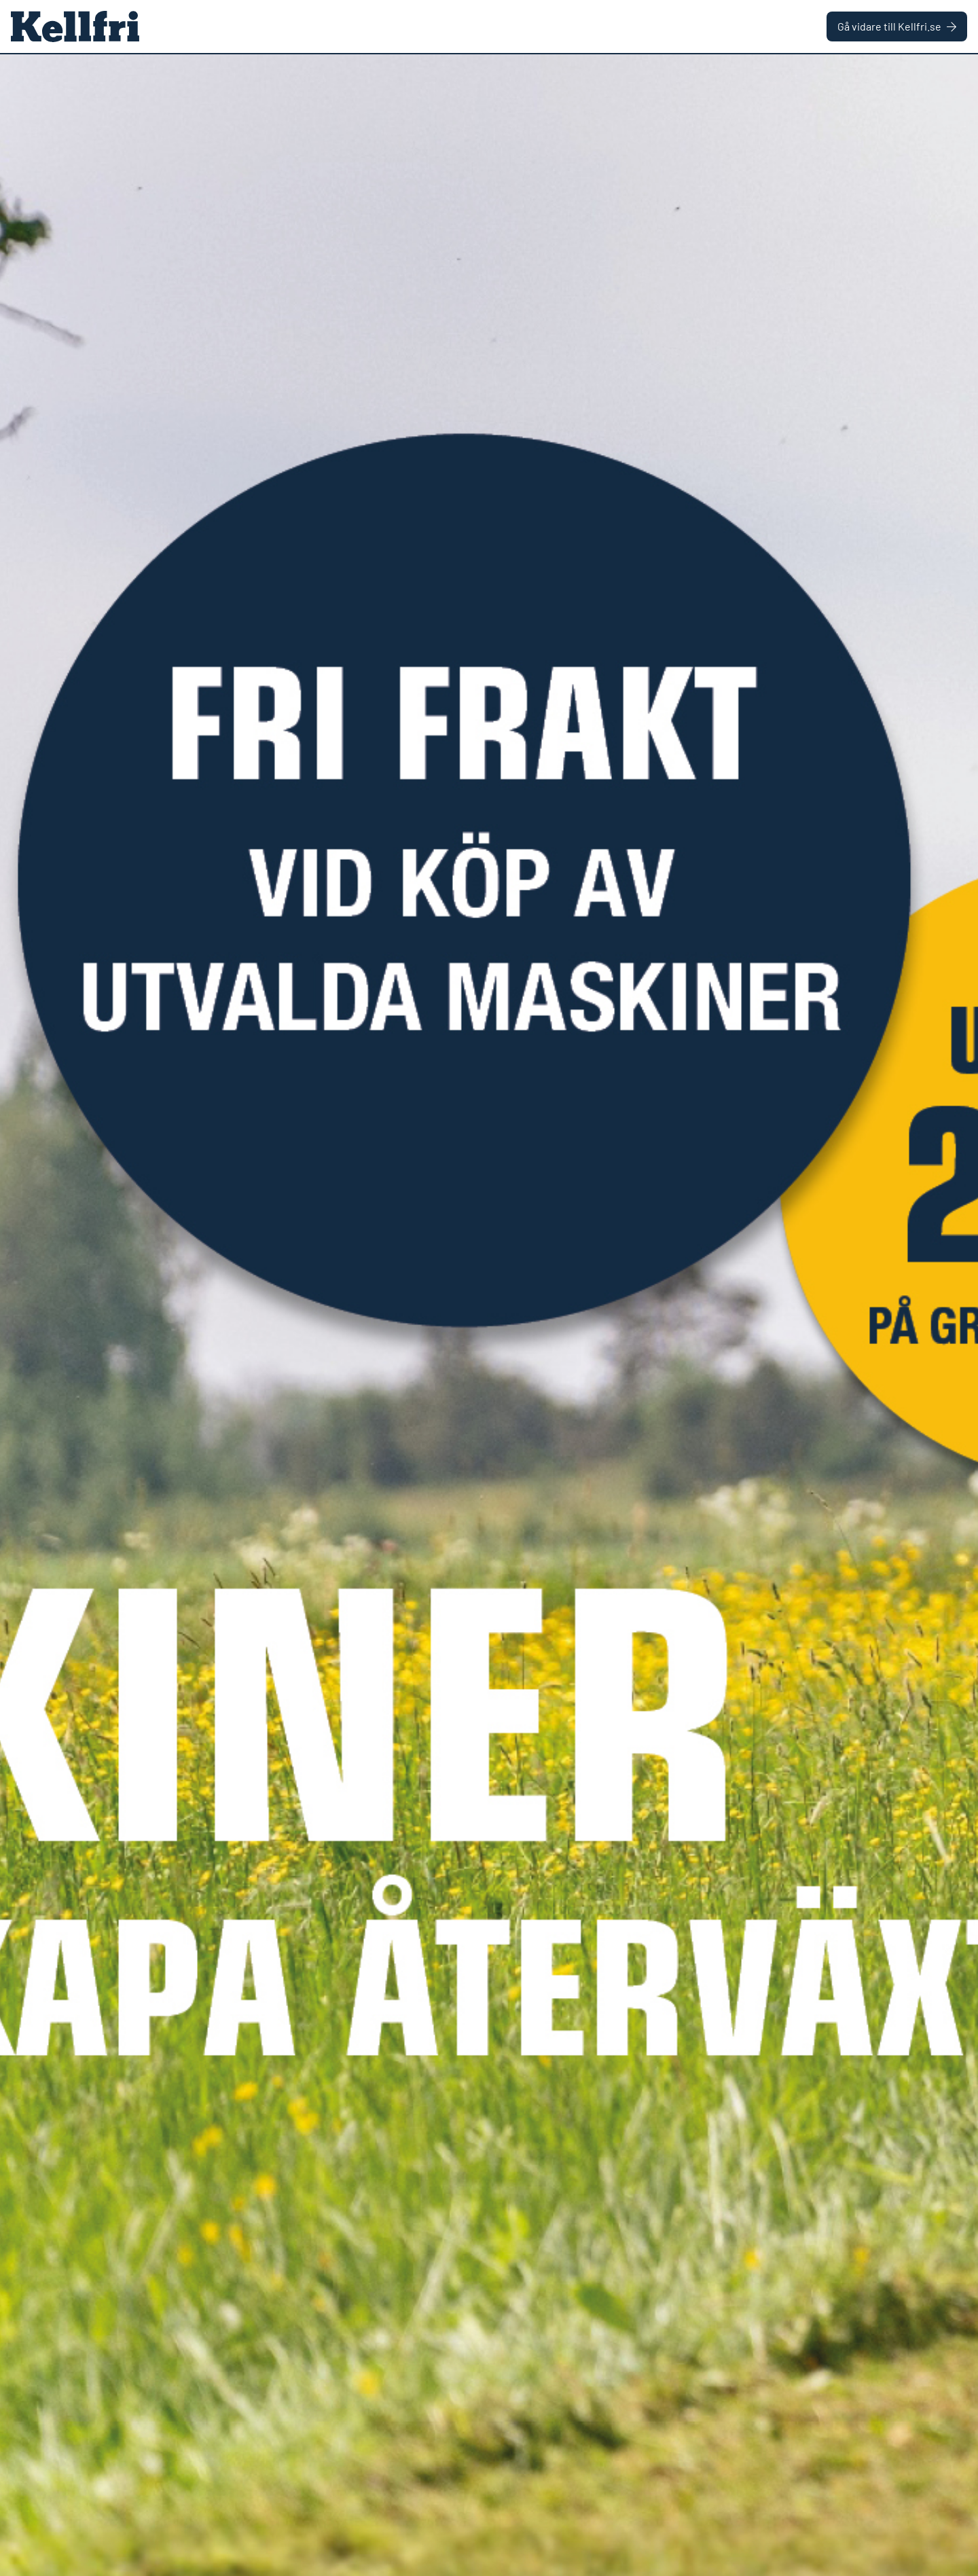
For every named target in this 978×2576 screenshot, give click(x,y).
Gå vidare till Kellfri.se (896, 26)
